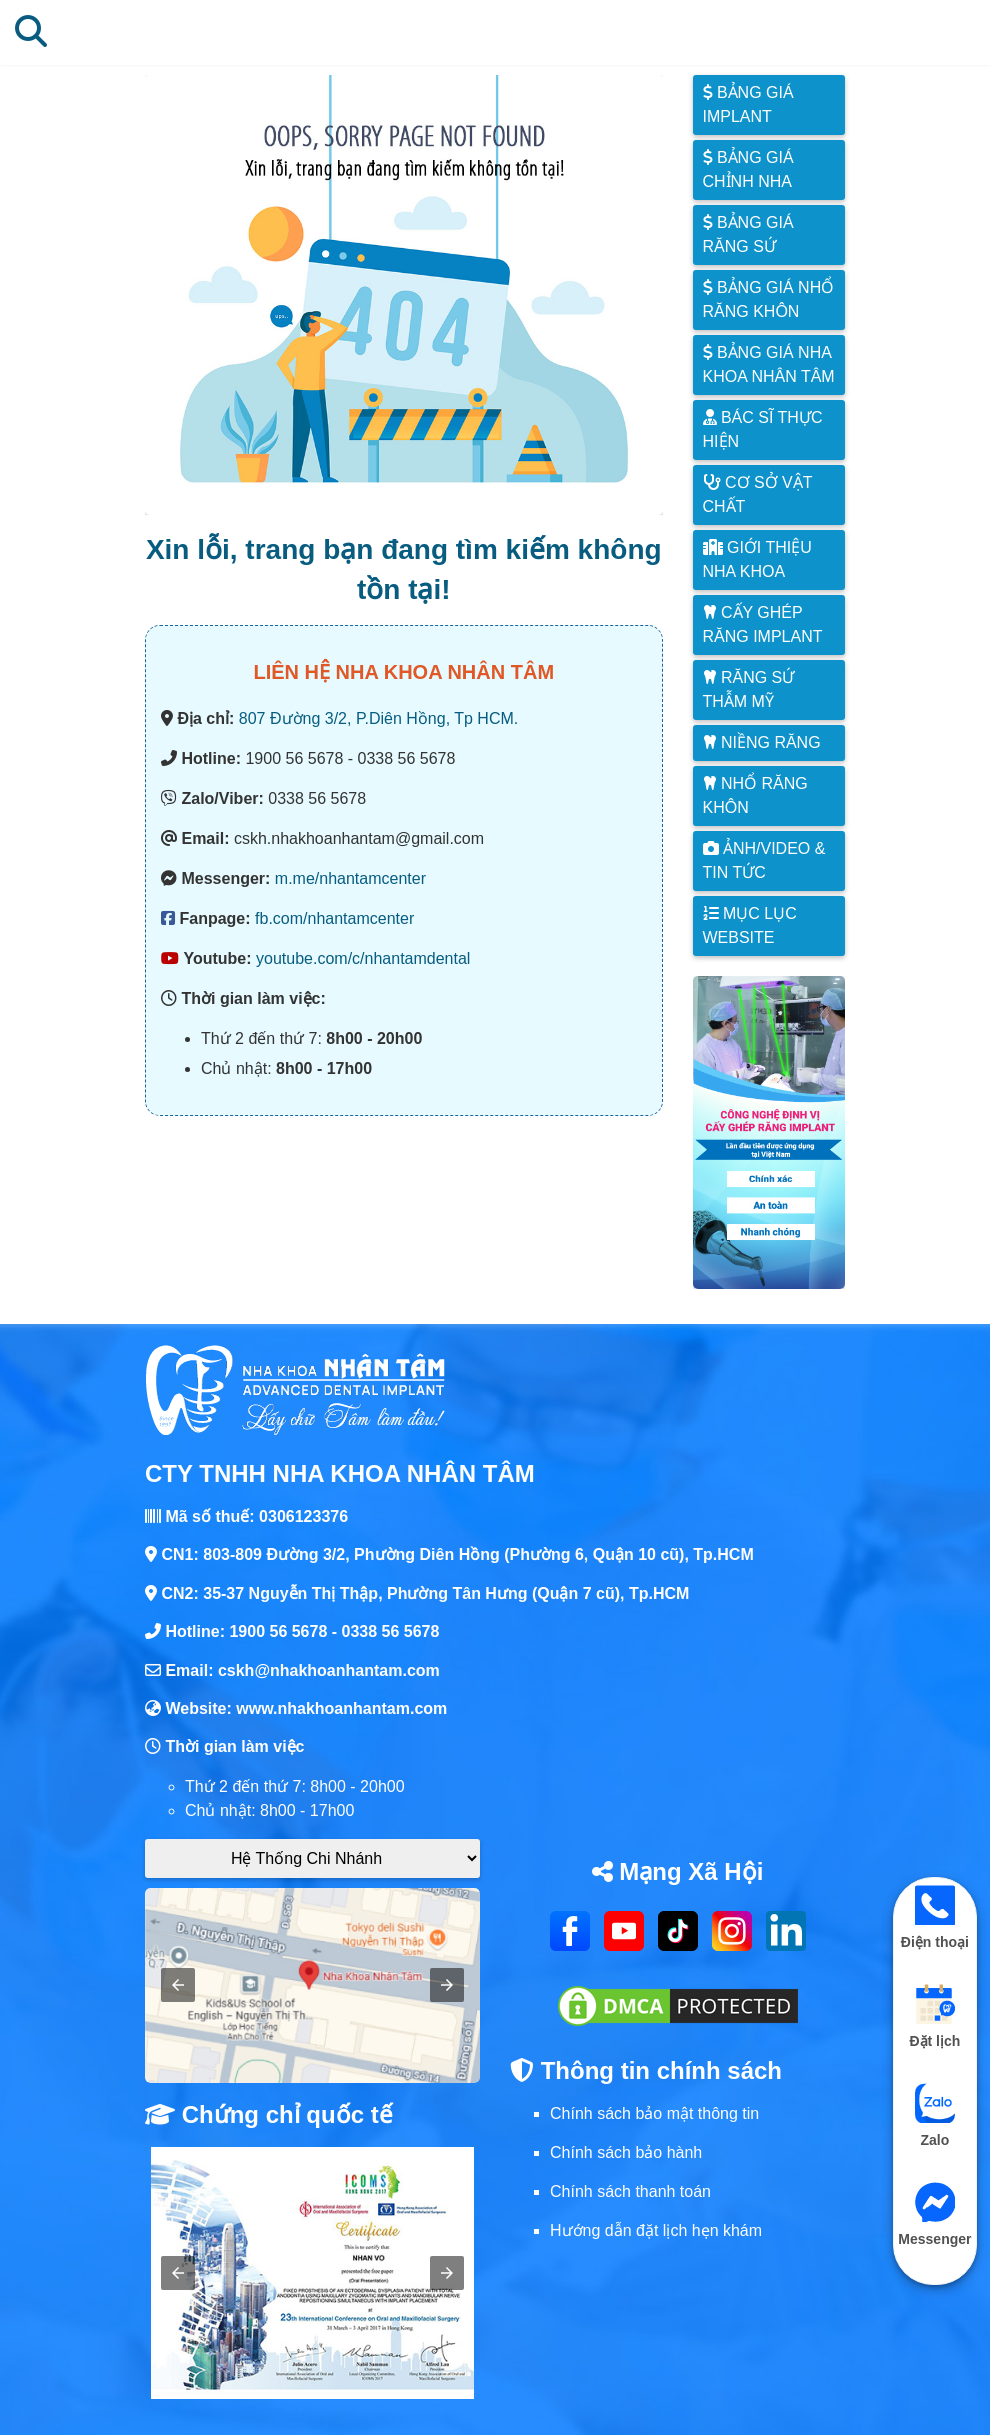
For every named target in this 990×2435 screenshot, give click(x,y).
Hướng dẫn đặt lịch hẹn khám (656, 2230)
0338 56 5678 (391, 1631)
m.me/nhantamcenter (350, 878)
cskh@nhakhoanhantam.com (329, 1670)
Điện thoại (935, 1917)
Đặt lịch (934, 2016)
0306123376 (303, 1516)
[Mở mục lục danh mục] (905, 31)
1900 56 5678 (278, 1631)
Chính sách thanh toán (630, 2191)
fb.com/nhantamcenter (334, 918)
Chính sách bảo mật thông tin (654, 2113)
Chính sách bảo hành (626, 2152)
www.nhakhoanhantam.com (341, 1708)
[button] (178, 1985)
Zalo (935, 2115)
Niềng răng (762, 742)
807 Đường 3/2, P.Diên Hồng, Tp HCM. (378, 718)
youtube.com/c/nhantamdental (363, 958)
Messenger (935, 2214)
